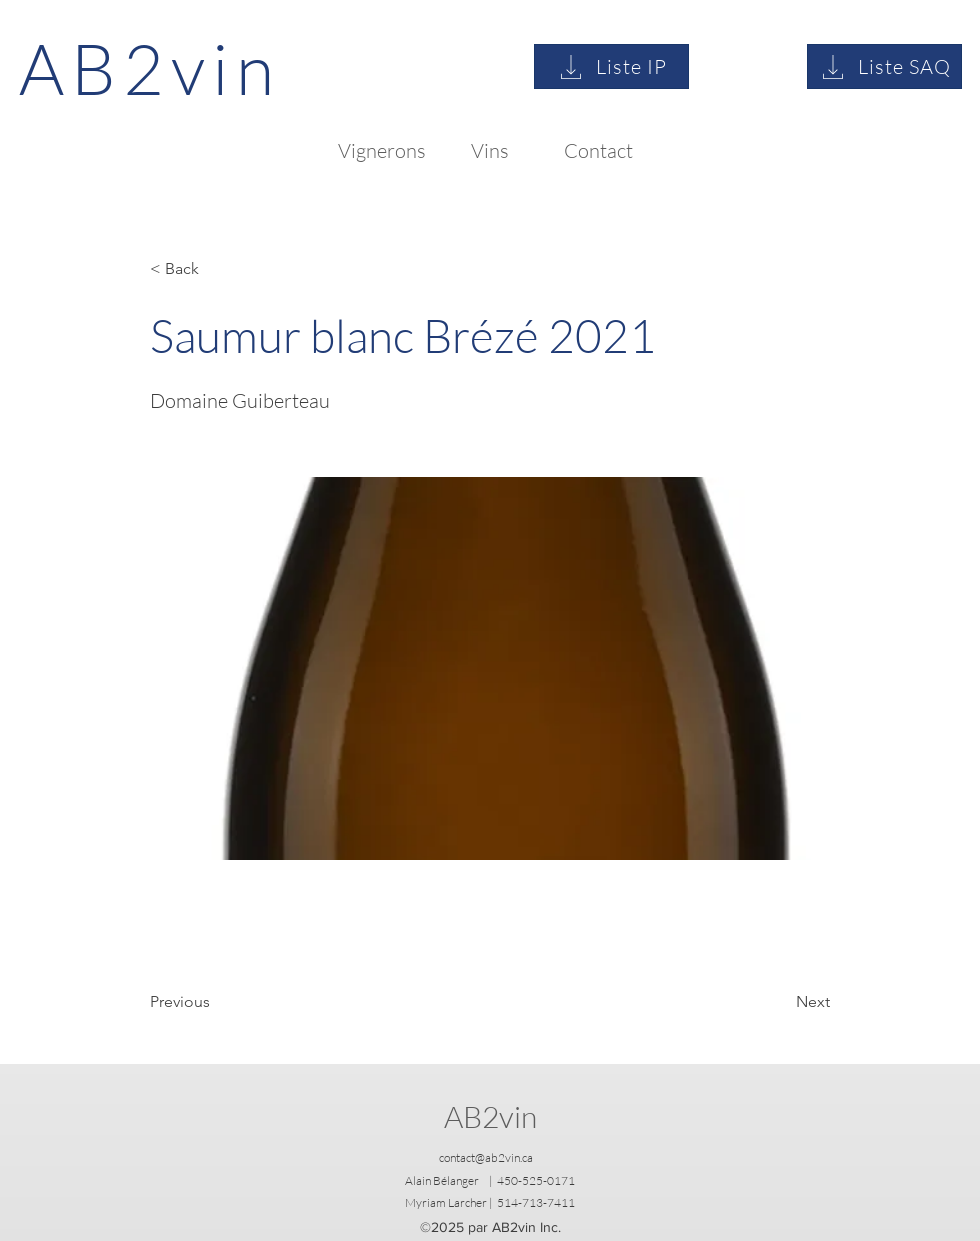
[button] (216, 269)
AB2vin (490, 1116)
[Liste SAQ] (884, 66)
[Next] (780, 1002)
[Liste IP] (611, 66)
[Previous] (216, 1002)
